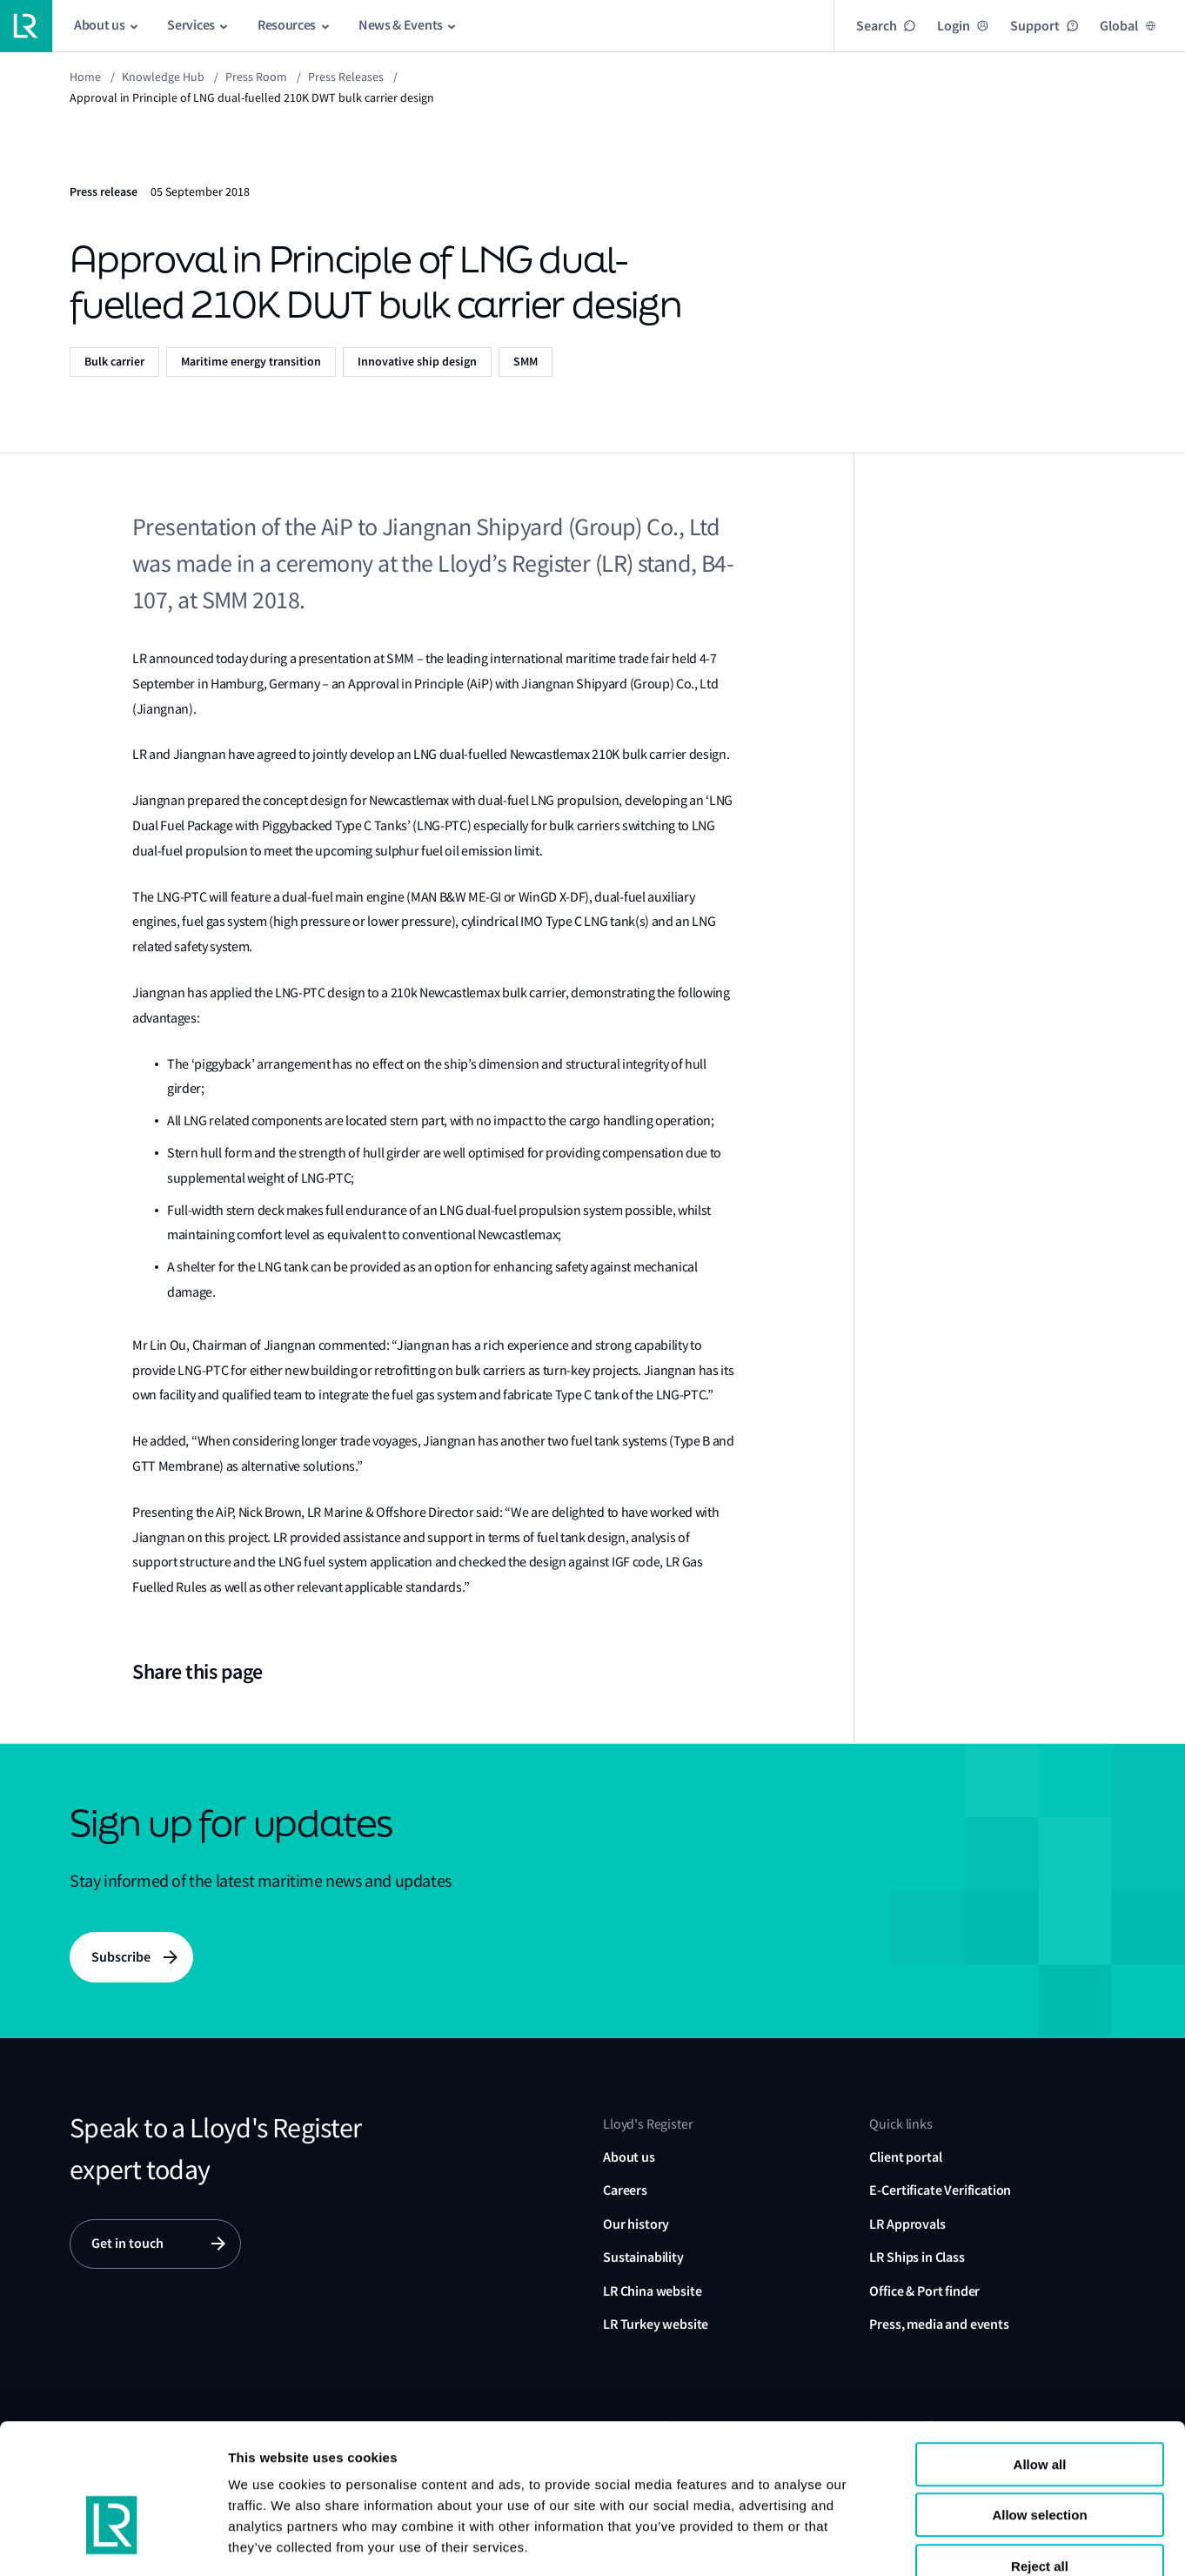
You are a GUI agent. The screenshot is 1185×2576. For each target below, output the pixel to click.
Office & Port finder (924, 2291)
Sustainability (643, 2257)
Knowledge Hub (163, 76)
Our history (636, 2224)
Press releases (346, 76)
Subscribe (121, 1957)
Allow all (1040, 2363)
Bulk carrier (114, 361)
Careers (625, 2191)
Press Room (256, 76)
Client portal (905, 2157)
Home (85, 76)
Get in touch (127, 2244)
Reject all (1039, 2465)
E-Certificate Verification (940, 2191)
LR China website (652, 2291)
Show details (1068, 2541)
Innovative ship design (417, 361)
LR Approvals (907, 2224)
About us (629, 2157)
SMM (525, 361)
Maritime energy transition (251, 361)
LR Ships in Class (916, 2257)
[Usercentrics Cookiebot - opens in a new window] (113, 2542)
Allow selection (1039, 2414)
